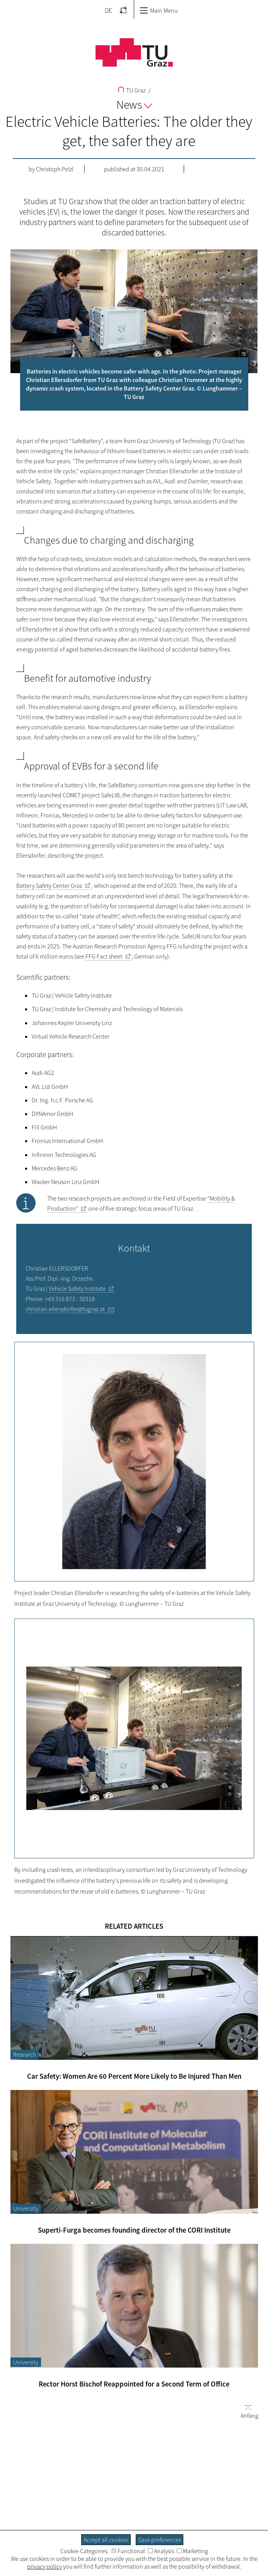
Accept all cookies (106, 2540)
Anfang (246, 2411)
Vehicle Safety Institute (77, 1288)
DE (108, 10)
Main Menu (159, 10)
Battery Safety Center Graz (49, 885)
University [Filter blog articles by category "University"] (25, 2208)
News (134, 104)
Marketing (192, 2551)
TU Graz (131, 90)
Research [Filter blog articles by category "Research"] (24, 2054)
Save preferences (159, 2540)
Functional (128, 2551)
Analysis (161, 2551)
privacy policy (44, 2566)
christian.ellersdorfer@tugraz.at (65, 1309)
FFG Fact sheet (103, 956)
